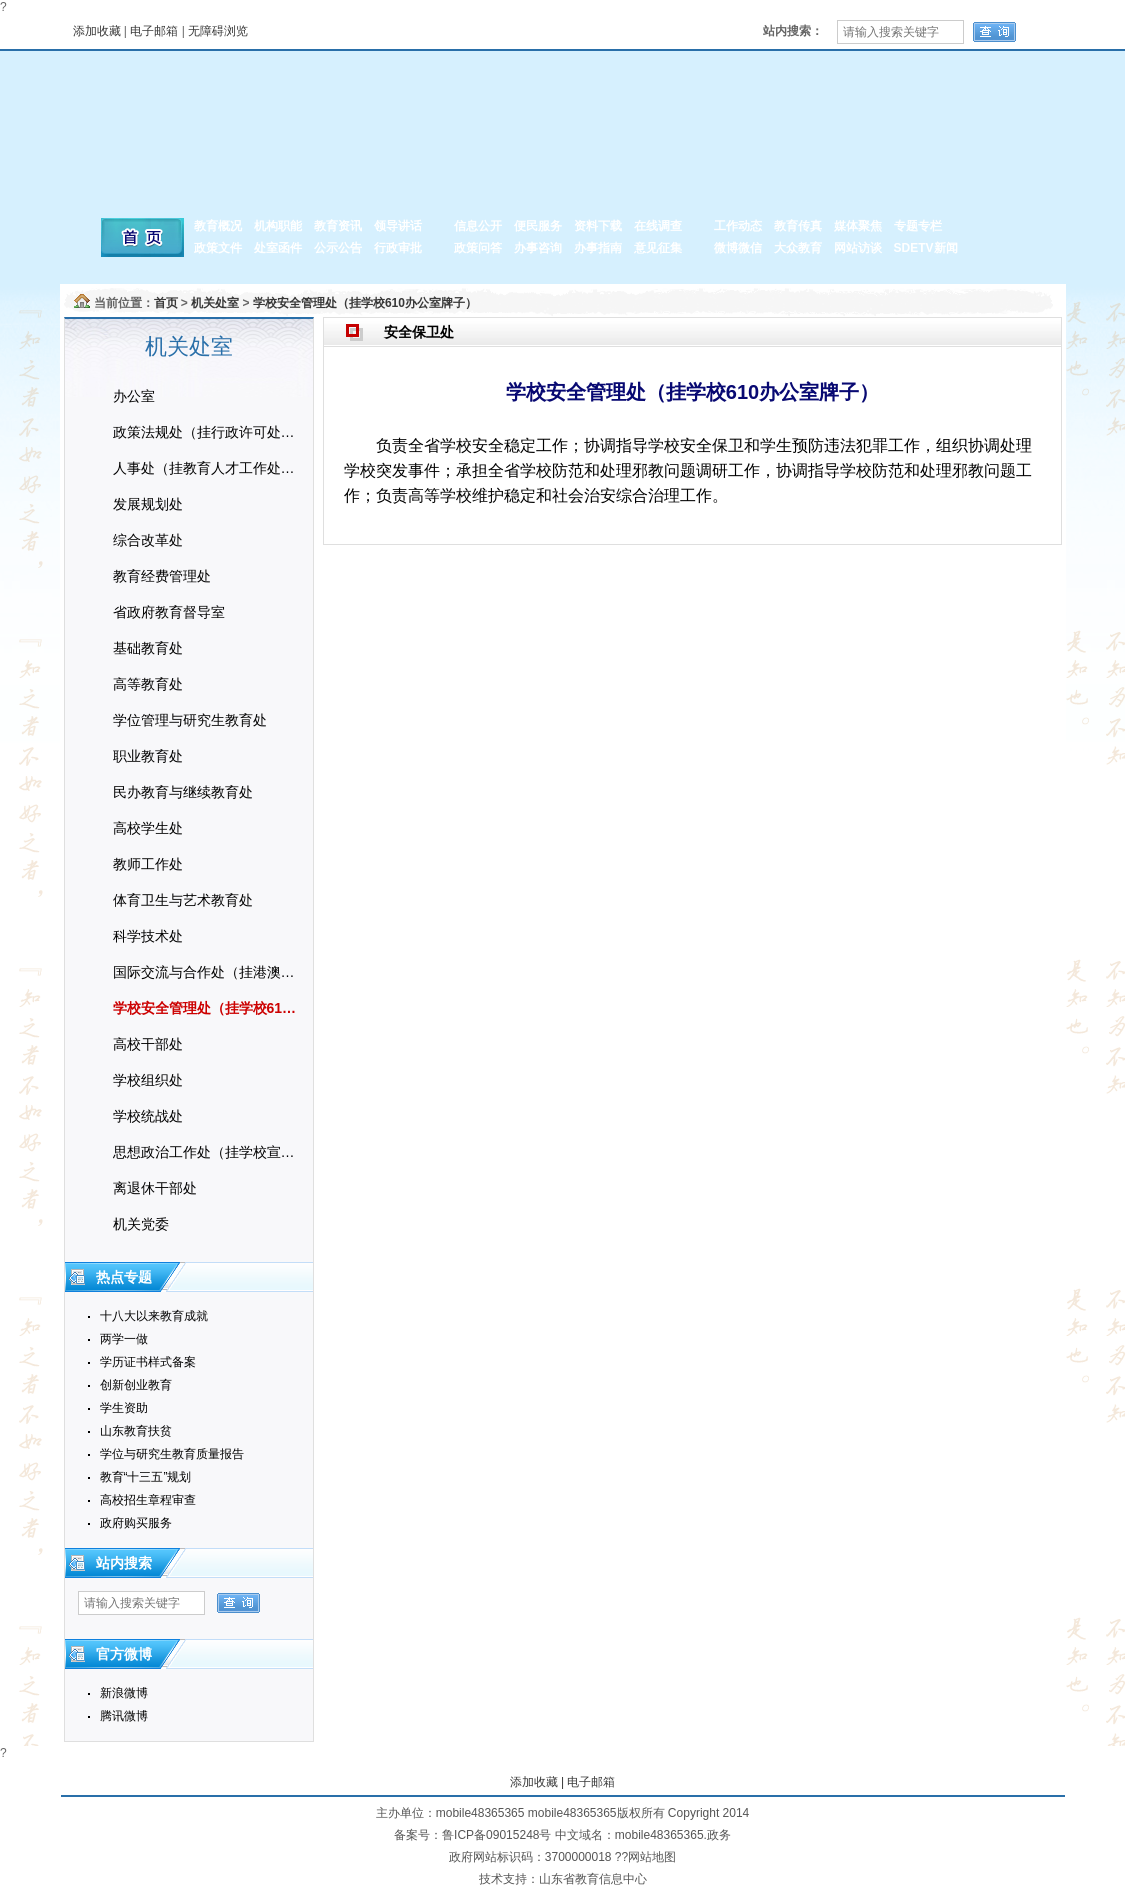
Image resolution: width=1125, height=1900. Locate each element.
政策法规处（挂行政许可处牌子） (208, 432)
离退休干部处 (155, 1188)
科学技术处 (148, 936)
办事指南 (598, 248)
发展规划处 (148, 504)
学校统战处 (148, 1116)
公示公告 (338, 248)
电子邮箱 (154, 31)
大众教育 (798, 248)
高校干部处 (148, 1044)
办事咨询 (538, 248)
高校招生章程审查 (148, 1500)
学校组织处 (148, 1080)
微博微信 (738, 248)
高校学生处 (148, 828)
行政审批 (398, 248)
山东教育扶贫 (136, 1431)
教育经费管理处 (162, 576)
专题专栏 (918, 226)
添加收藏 (97, 31)
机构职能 (278, 226)
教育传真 (798, 226)
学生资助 (124, 1408)
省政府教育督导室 (169, 612)
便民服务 (538, 226)
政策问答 (478, 248)
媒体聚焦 (858, 226)
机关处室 (215, 303)
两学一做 (124, 1339)
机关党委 (141, 1224)
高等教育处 (148, 684)
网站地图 (652, 1857)
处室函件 (278, 248)
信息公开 (478, 226)
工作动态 (738, 226)
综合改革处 (148, 540)
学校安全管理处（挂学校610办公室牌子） (365, 303)
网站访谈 (858, 248)
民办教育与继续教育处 (183, 792)
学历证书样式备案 (148, 1362)
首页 (166, 303)
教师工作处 (148, 864)
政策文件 (218, 248)
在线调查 (658, 226)
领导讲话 (398, 226)
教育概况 (218, 226)
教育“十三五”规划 (146, 1477)
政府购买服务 (136, 1523)
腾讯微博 (124, 1716)
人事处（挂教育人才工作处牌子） (208, 468)
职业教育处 (148, 756)
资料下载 (598, 226)
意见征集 (658, 248)
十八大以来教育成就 (154, 1316)
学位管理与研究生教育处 (190, 720)
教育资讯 (338, 226)
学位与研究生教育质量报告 (172, 1454)
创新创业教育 (136, 1385)
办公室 (134, 396)
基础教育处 (148, 648)
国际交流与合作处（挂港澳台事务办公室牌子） (208, 972)
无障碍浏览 (218, 31)
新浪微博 (124, 1693)
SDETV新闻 (926, 248)
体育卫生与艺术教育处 (183, 900)
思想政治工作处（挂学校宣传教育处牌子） (208, 1152)
